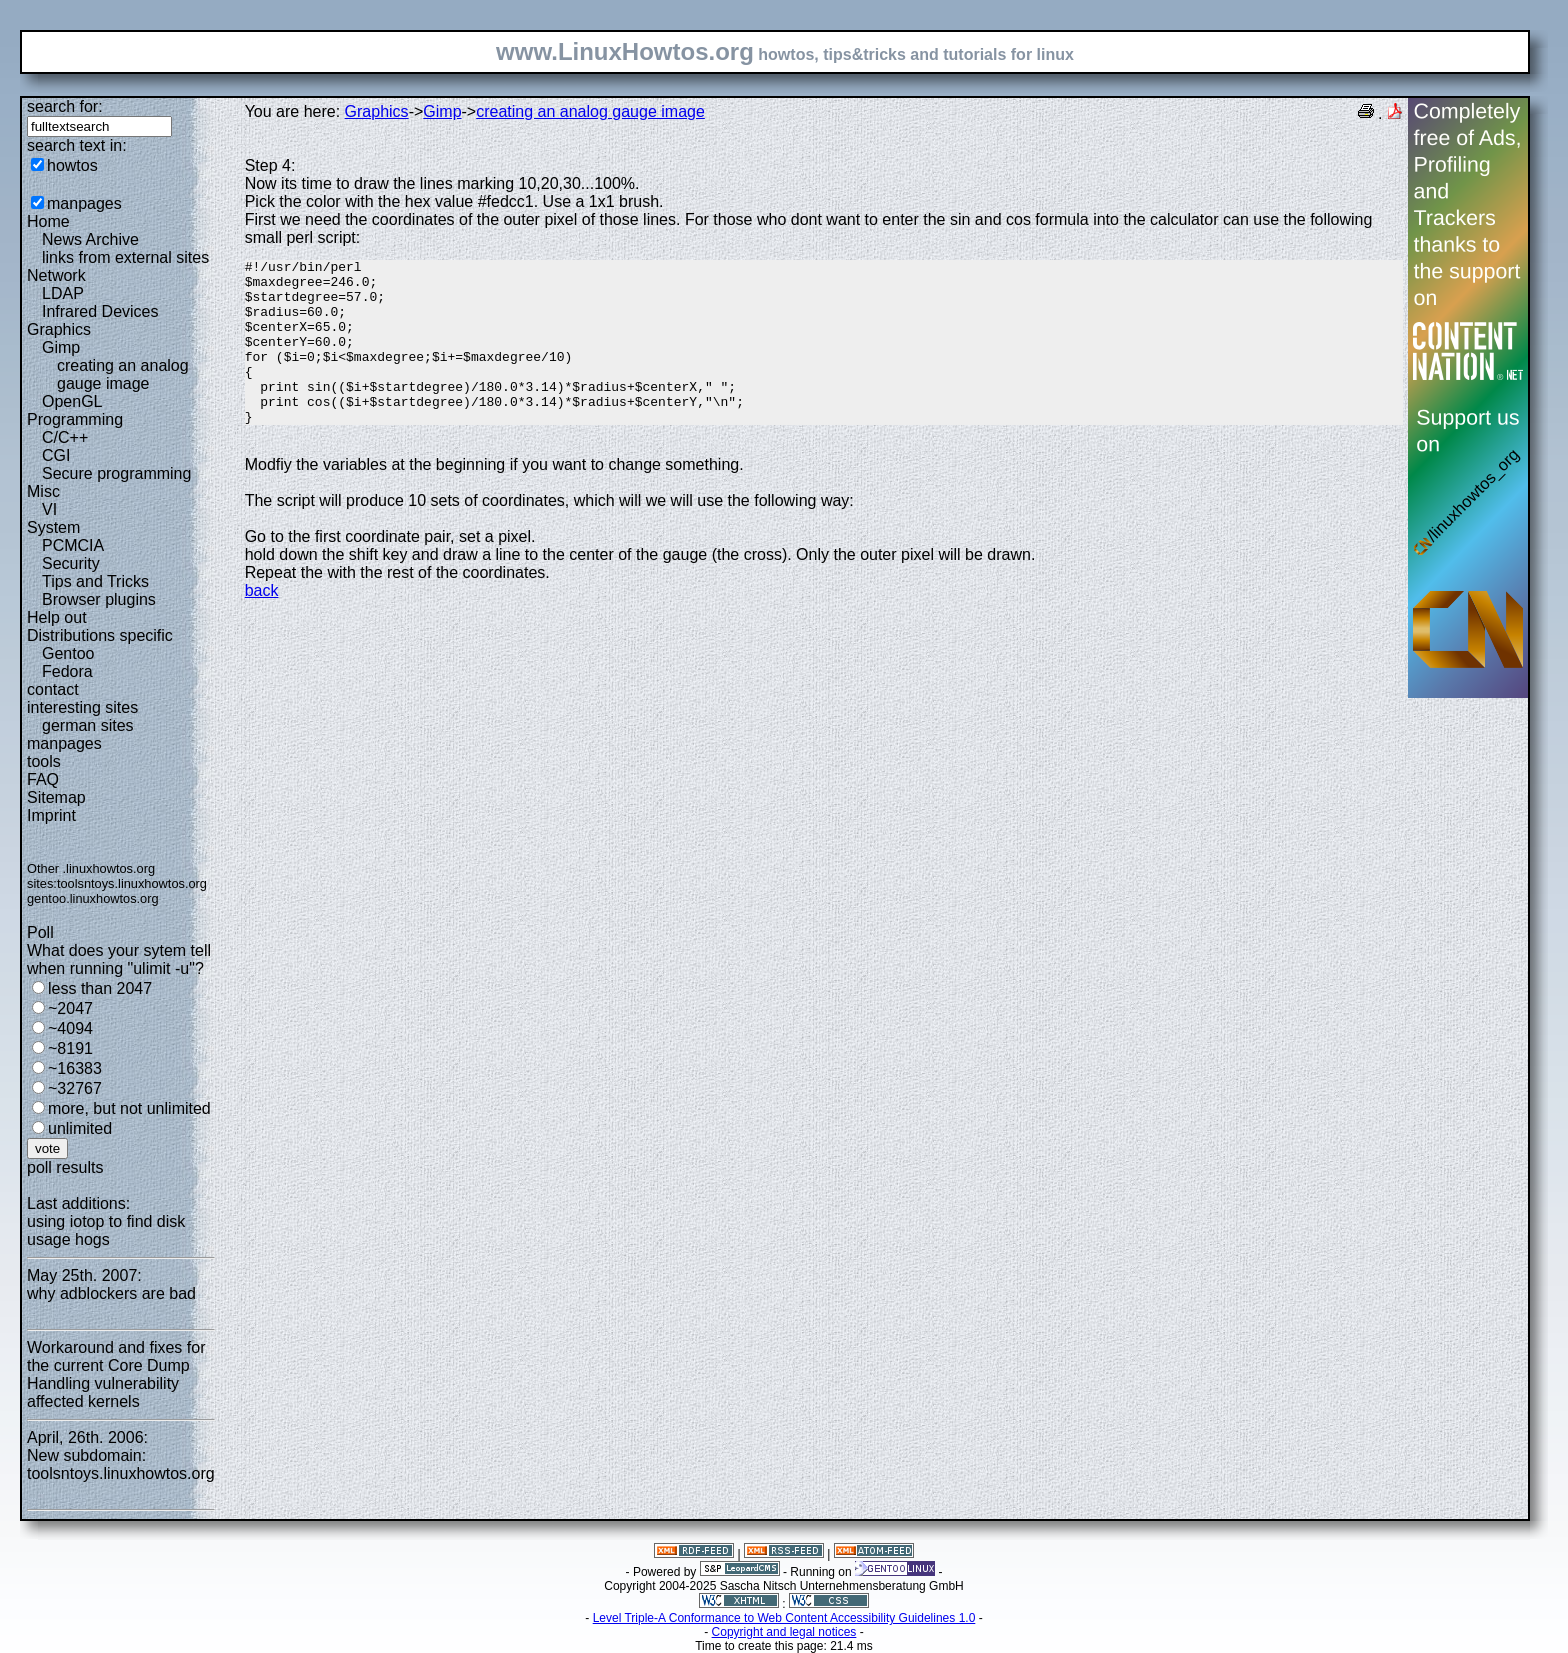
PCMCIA (73, 545)
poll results (65, 1167)
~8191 (70, 1048)
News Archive (90, 239)
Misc (43, 491)
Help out (57, 617)
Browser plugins (99, 599)
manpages (84, 203)
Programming (75, 419)
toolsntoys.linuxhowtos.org (132, 883)
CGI (56, 455)
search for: (65, 106)
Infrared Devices (100, 311)
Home (48, 221)
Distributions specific (100, 635)
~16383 (75, 1068)
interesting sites (82, 707)
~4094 (70, 1028)
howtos (72, 165)
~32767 (75, 1088)
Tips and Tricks (95, 581)
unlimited (80, 1128)
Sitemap (56, 797)
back (262, 623)
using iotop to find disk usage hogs (106, 1230)
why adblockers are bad (111, 1293)
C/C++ (65, 437)
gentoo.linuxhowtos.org (93, 898)
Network (56, 275)
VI (49, 509)
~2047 (70, 1008)
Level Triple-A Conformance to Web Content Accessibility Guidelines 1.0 (784, 1618)
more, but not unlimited (129, 1108)
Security (71, 563)
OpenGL (72, 401)
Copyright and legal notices (784, 1632)
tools (44, 761)
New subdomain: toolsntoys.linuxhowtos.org (121, 1464)
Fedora (67, 671)
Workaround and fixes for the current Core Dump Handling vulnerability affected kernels (116, 1374)
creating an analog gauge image (123, 374)
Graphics (59, 329)
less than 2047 (100, 988)
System (53, 527)
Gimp (61, 347)
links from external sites (125, 257)
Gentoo (68, 653)
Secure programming (116, 473)
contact (53, 689)
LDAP (63, 293)
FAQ (43, 779)
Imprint (51, 815)
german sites (88, 725)
